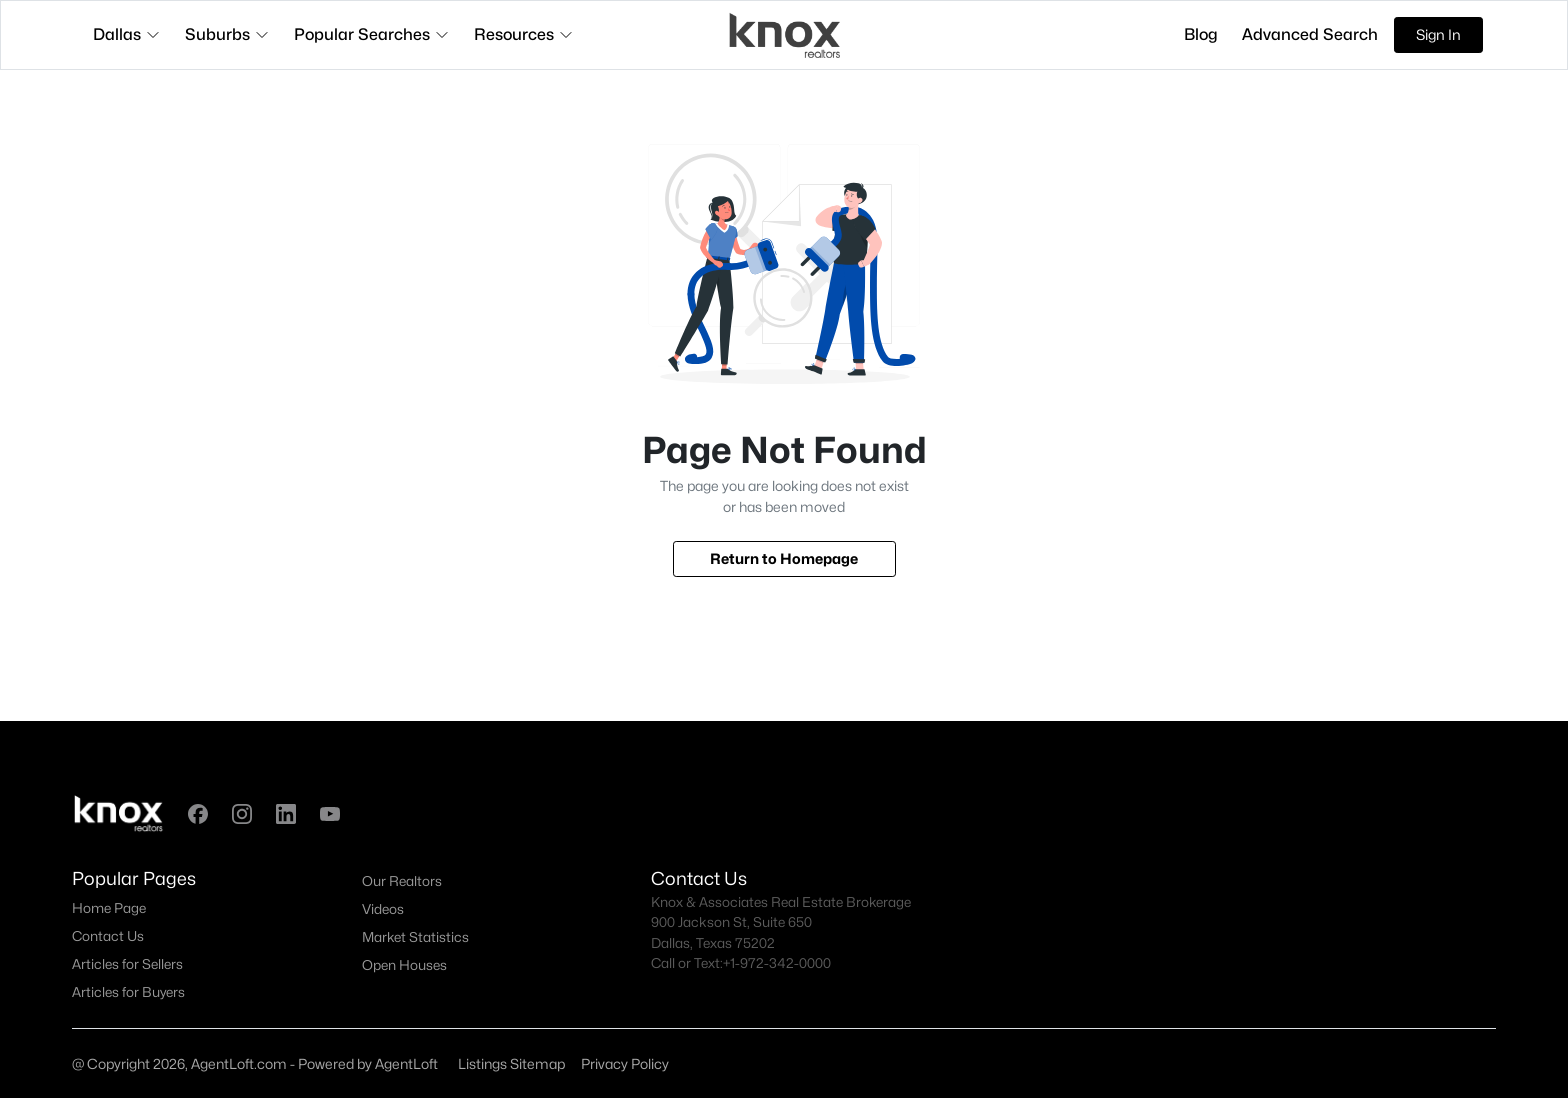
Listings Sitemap (511, 1063)
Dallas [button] (127, 34)
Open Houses (404, 965)
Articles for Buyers (128, 992)
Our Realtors (402, 881)
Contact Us (108, 936)
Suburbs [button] (227, 34)
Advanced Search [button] (1310, 34)
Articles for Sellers (127, 964)
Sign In (1438, 34)
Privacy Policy (625, 1063)
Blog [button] (1201, 34)
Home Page (109, 908)
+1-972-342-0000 (777, 963)
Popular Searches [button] (372, 34)
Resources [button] (524, 34)
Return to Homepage (784, 558)
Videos (383, 909)
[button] (198, 814)
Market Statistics (415, 937)
